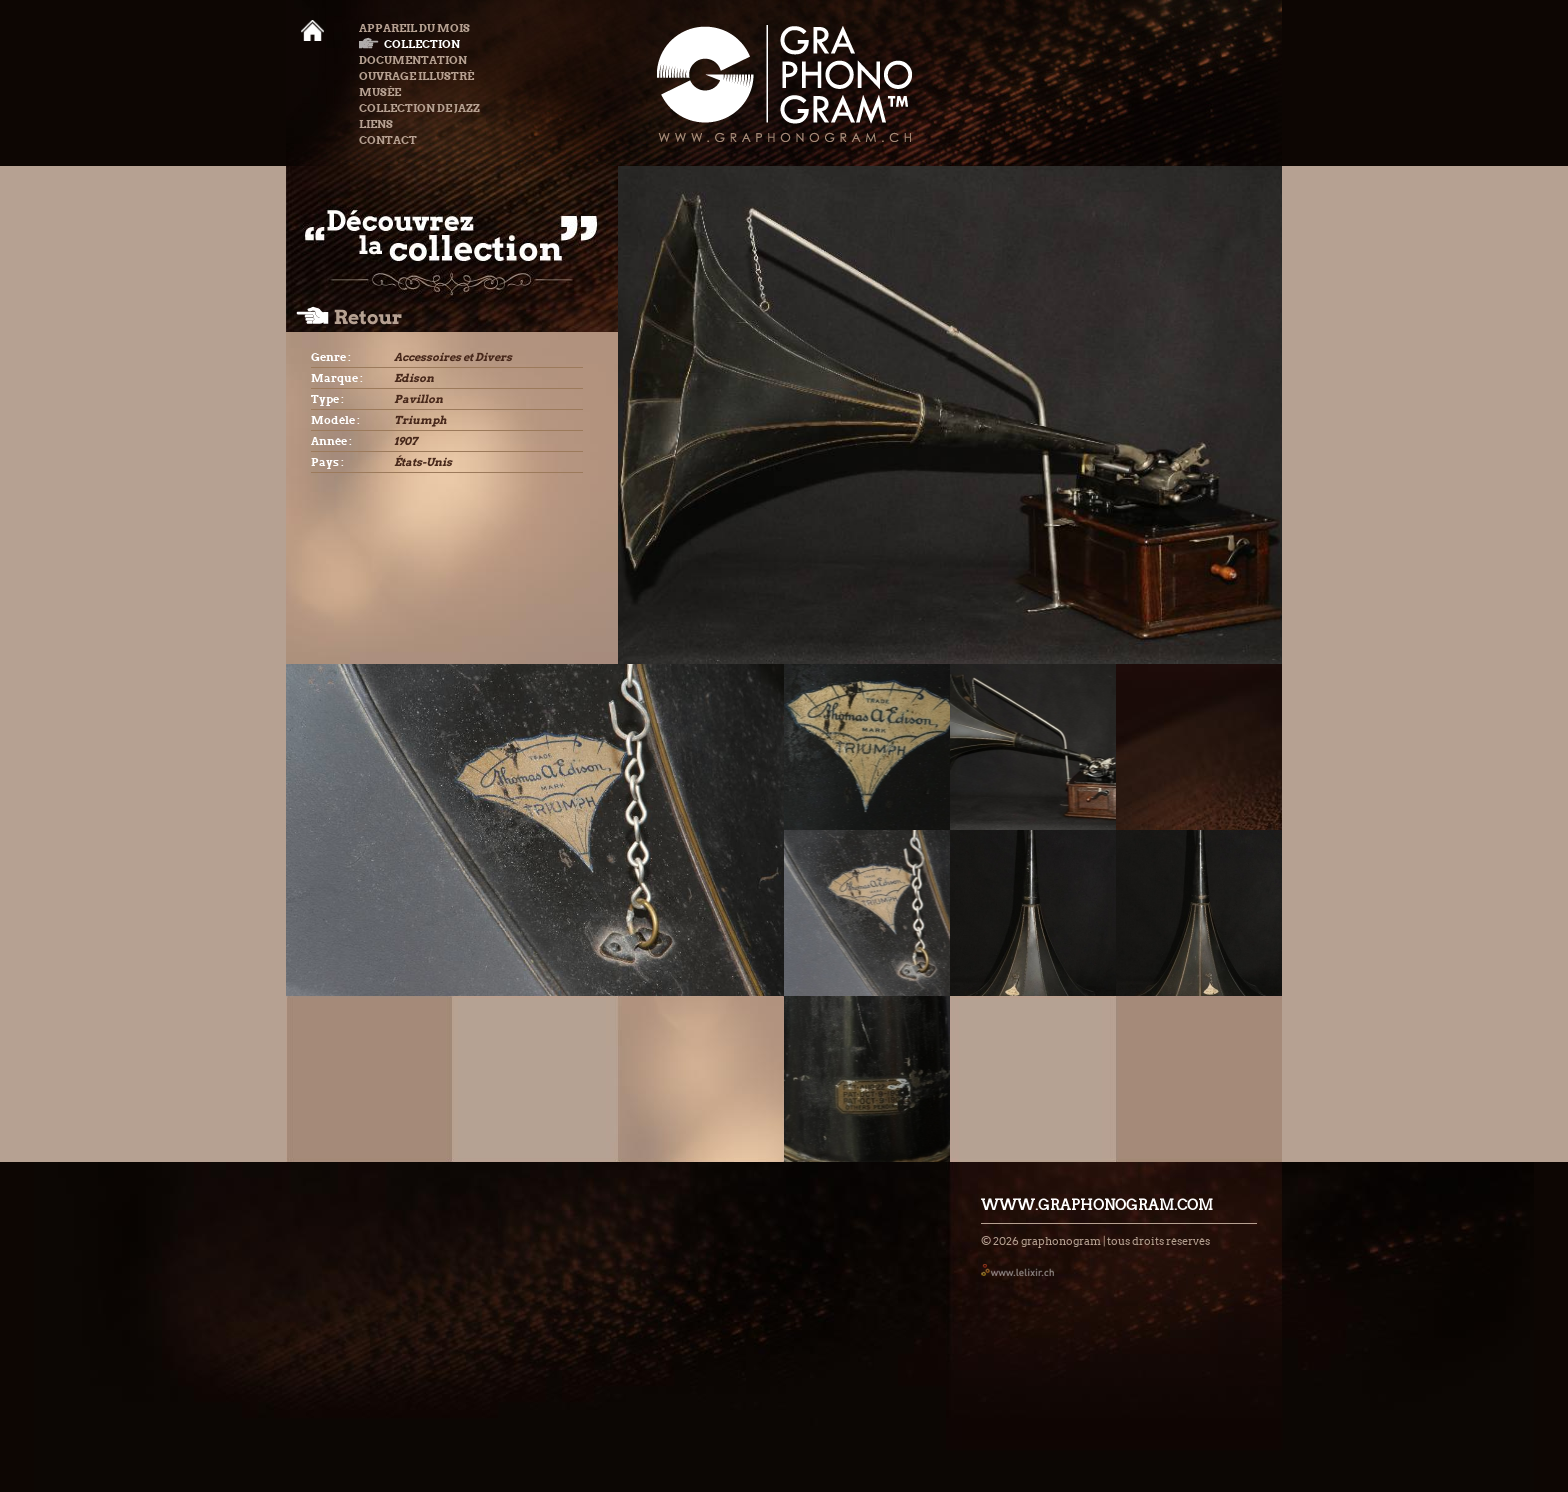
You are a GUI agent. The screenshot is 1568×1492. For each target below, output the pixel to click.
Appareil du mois (414, 28)
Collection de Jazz (419, 108)
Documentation (413, 60)
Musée (380, 92)
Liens (376, 124)
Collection (409, 44)
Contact (388, 140)
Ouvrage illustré (416, 76)
